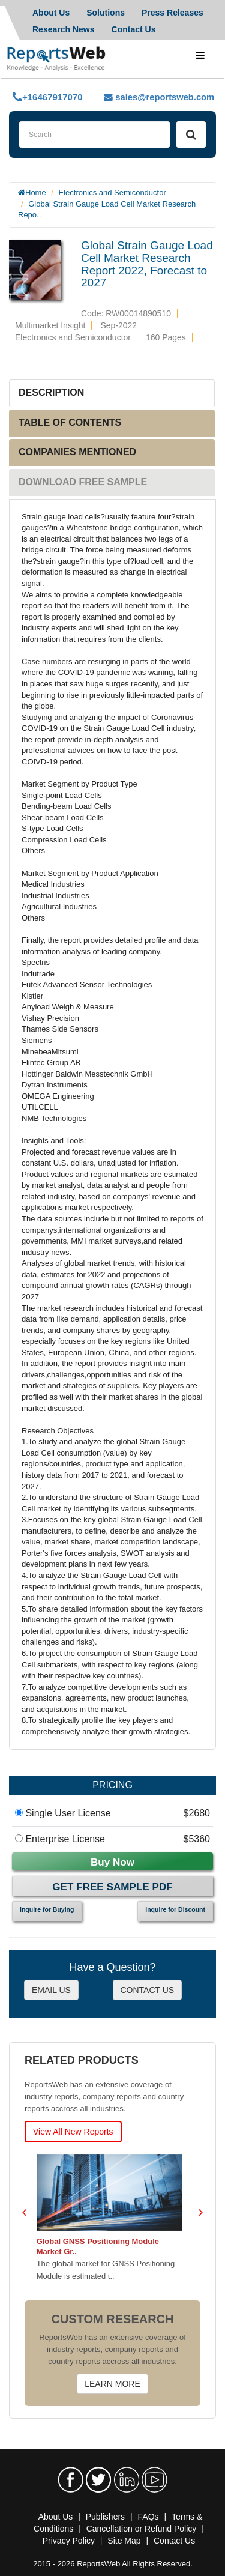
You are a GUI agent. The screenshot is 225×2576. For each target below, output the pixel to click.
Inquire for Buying (47, 1909)
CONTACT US (148, 1990)
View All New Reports (73, 2131)
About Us (51, 12)
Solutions (105, 12)
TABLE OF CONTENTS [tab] (70, 422)
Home (35, 192)
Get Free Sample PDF (112, 1887)
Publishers (105, 2516)
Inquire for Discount (175, 1909)
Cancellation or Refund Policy (141, 2528)
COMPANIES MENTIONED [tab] (77, 452)
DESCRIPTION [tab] (51, 392)
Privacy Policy (69, 2540)
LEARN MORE (112, 2384)
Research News (63, 29)
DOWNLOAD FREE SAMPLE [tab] (83, 482)
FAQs (148, 2516)
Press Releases (172, 12)
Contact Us (134, 29)
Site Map (123, 2540)
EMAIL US (51, 1990)
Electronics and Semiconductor (112, 192)
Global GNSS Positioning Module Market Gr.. (101, 2246)
